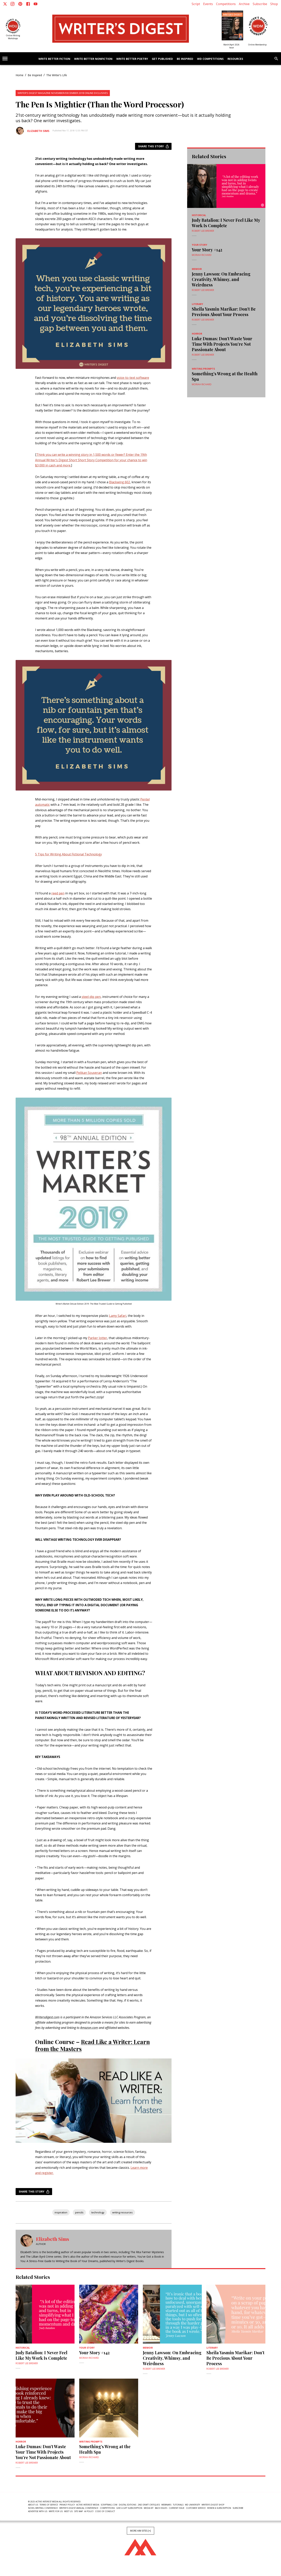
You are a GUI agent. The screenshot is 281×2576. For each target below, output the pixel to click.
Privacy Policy (67, 2504)
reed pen (57, 893)
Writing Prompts (203, 368)
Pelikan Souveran (89, 1073)
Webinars (166, 2504)
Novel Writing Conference (43, 2508)
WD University (192, 2504)
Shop (274, 4)
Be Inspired (185, 59)
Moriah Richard (202, 255)
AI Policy (88, 2511)
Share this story (153, 146)
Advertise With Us (37, 2511)
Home (19, 75)
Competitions (226, 4)
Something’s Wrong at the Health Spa (225, 376)
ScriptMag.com (109, 2504)
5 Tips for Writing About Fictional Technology (68, 854)
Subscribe (260, 4)
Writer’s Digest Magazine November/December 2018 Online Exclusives (63, 93)
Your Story (199, 244)
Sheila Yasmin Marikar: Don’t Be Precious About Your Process (224, 311)
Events (208, 4)
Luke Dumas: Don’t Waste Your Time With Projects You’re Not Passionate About (222, 344)
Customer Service (196, 2508)
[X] (5, 4)
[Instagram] (12, 4)
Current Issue (176, 2508)
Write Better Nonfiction (93, 59)
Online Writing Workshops (13, 37)
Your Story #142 (207, 249)
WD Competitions (210, 59)
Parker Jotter (97, 1338)
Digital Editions (127, 2504)
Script (196, 4)
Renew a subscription (219, 2508)
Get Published (162, 59)
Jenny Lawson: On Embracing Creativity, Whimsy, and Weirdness (221, 279)
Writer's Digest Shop (213, 2504)
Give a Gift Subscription (129, 2508)
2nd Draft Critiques (149, 2504)
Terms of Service (49, 2504)
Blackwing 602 (119, 482)
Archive (244, 4)
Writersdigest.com (47, 2017)
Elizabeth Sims (38, 131)
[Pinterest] (20, 4)
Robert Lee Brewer (203, 230)
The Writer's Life (56, 75)
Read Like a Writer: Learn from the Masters (92, 2045)
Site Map (78, 2511)
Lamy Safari (117, 1316)
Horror (197, 333)
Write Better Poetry (132, 59)
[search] (276, 58)
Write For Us (56, 2511)
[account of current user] (5, 59)
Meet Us (68, 2511)
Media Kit (148, 2508)
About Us (33, 2504)
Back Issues (161, 2508)
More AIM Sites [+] (140, 2530)
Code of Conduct (105, 2511)
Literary (197, 304)
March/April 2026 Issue (231, 46)
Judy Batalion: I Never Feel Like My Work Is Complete (226, 222)
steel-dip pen (91, 997)
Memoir (197, 269)
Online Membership (257, 44)
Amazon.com (89, 2028)
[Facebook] (28, 4)
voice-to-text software (133, 377)
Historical (199, 215)
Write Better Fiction (54, 59)
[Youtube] (35, 4)
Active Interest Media (87, 2504)
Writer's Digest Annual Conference (78, 2508)
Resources (235, 59)
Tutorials (178, 2504)
